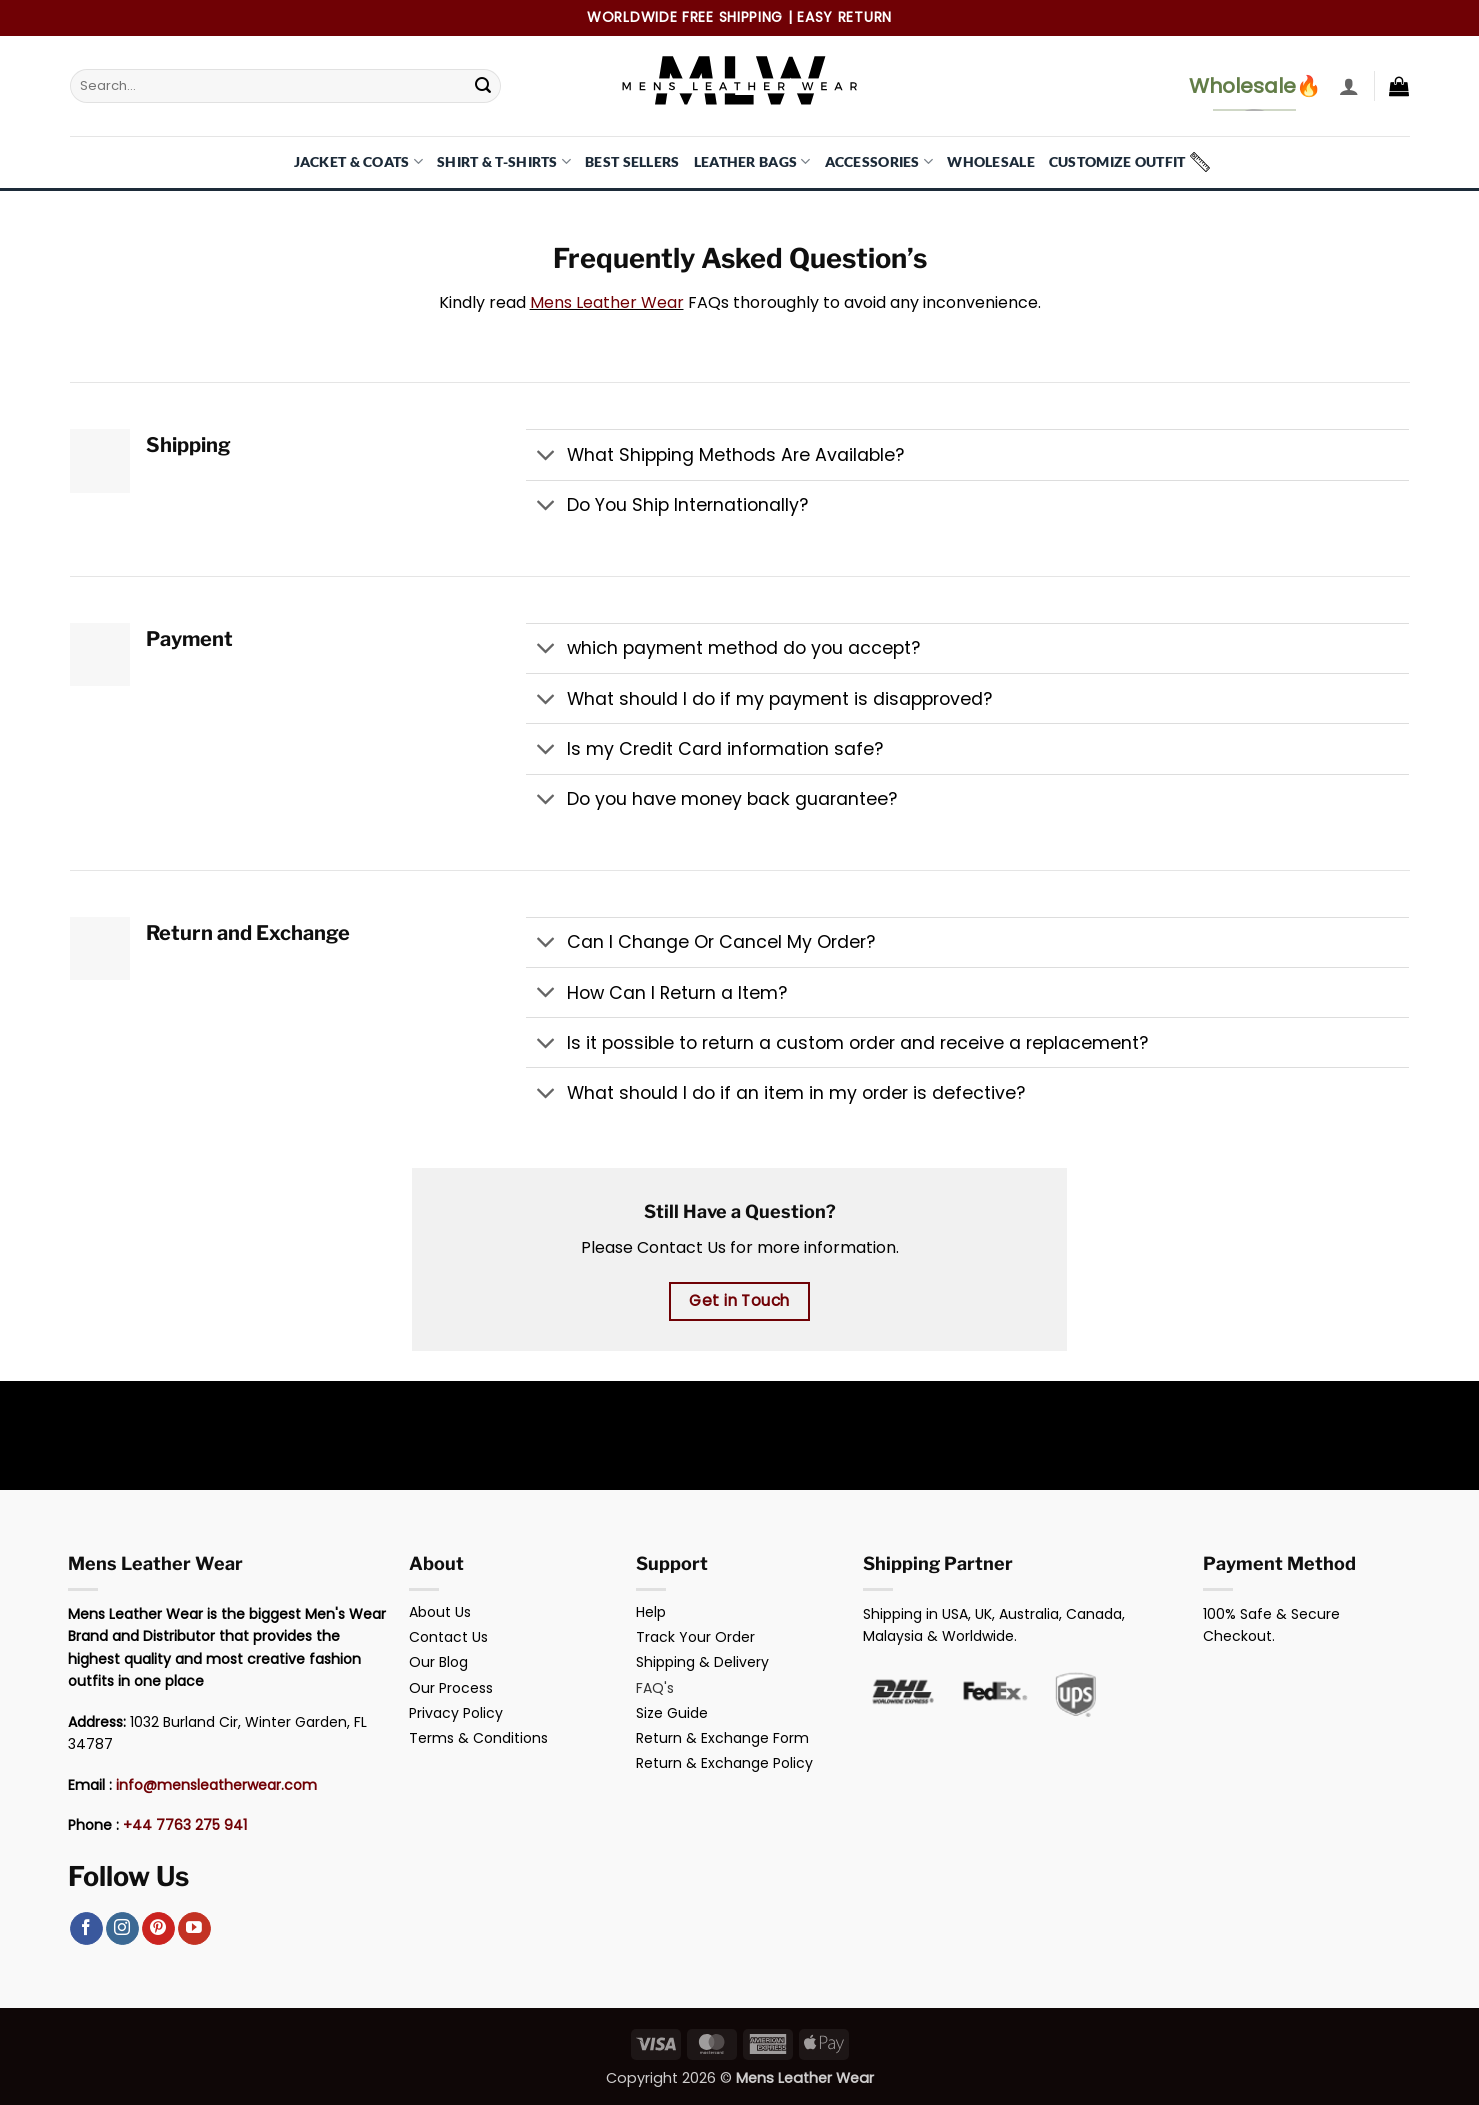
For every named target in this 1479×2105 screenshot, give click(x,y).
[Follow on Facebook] (86, 1929)
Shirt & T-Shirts (504, 161)
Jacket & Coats (359, 161)
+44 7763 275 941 (185, 1825)
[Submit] (483, 86)
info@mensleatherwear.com (216, 1785)
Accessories (879, 161)
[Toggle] (545, 456)
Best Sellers (632, 161)
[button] (1349, 86)
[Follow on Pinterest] (158, 1929)
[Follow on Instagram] (122, 1929)
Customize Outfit (1117, 161)
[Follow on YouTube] (194, 1929)
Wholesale (991, 161)
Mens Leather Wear (607, 302)
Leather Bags (752, 161)
